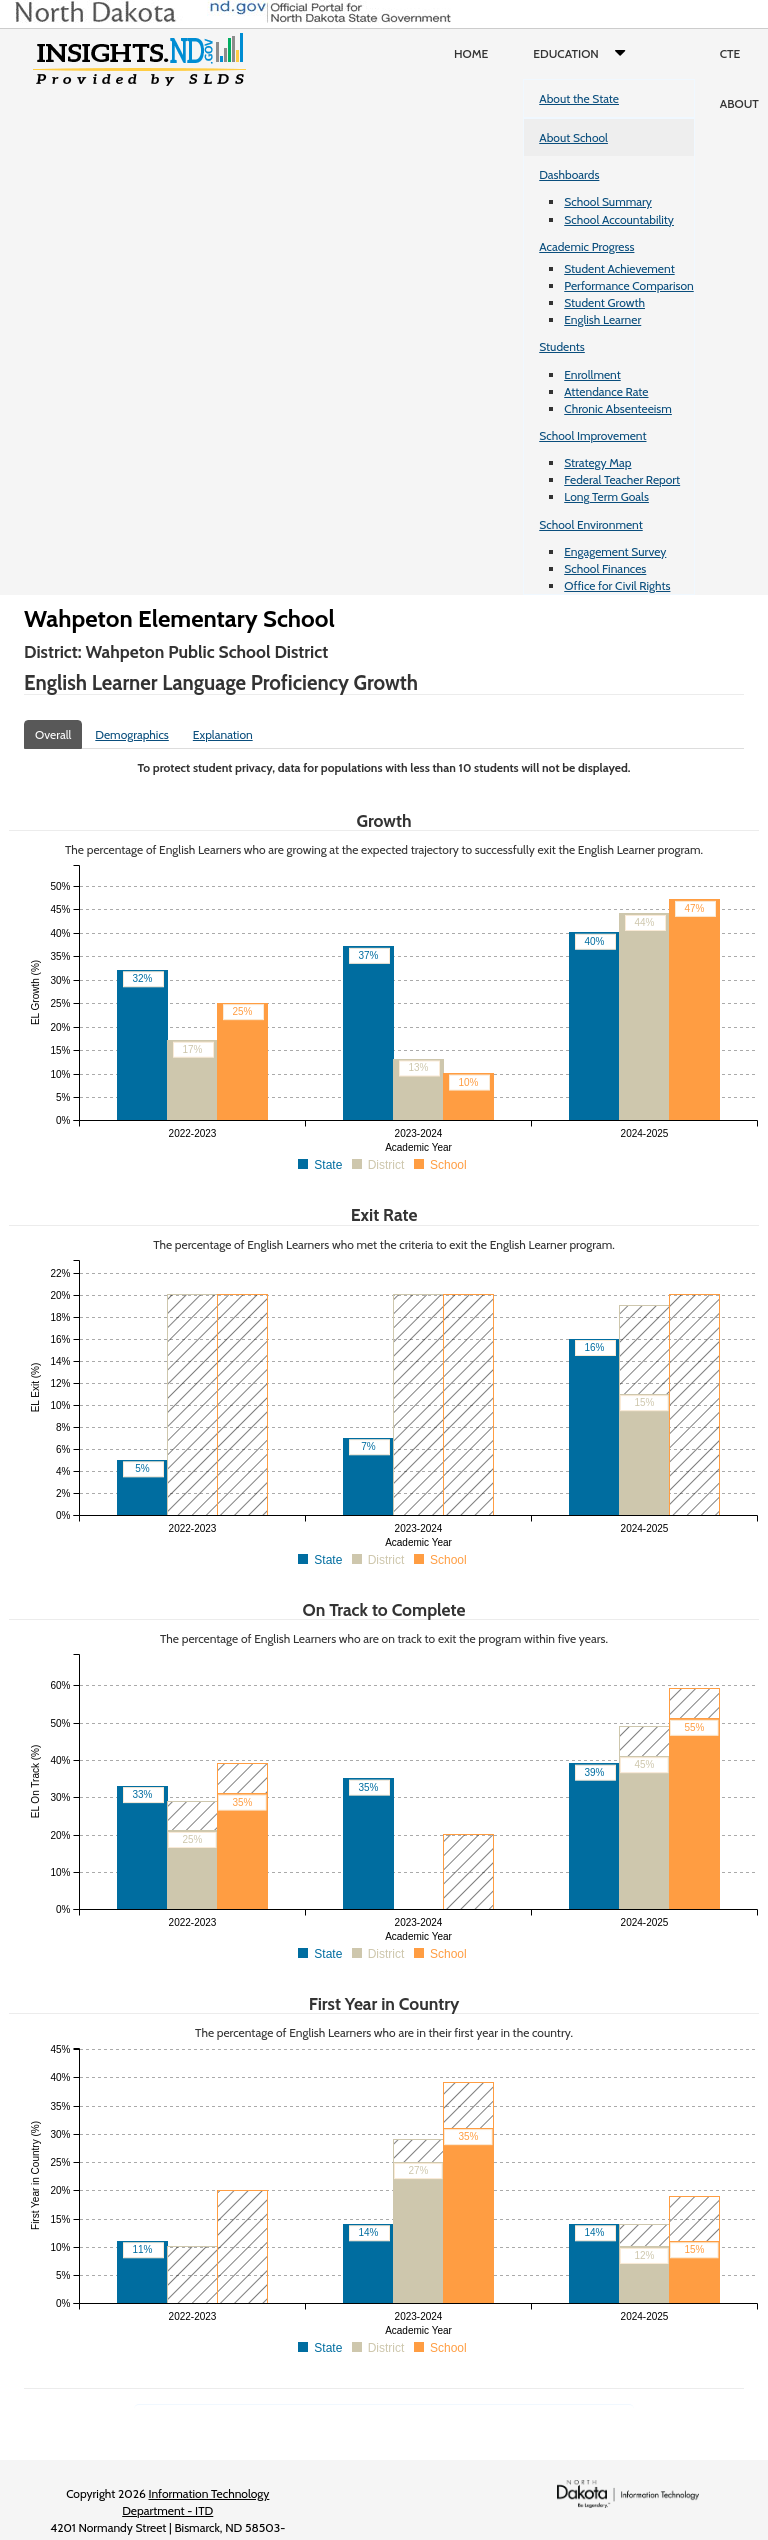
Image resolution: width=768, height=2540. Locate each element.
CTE (730, 53)
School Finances (605, 568)
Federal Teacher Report (622, 479)
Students (562, 346)
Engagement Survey (615, 551)
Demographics (132, 734)
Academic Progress (586, 246)
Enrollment (592, 374)
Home (471, 53)
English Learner (602, 319)
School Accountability (619, 219)
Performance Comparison (629, 285)
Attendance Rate (606, 391)
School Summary (608, 201)
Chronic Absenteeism (618, 408)
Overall (53, 734)
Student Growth (604, 302)
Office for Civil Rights (617, 585)
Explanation (223, 734)
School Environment (591, 524)
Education (583, 54)
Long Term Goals (606, 496)
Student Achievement (619, 268)
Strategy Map (597, 462)
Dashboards (569, 174)
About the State (579, 98)
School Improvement (592, 435)
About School (573, 137)
